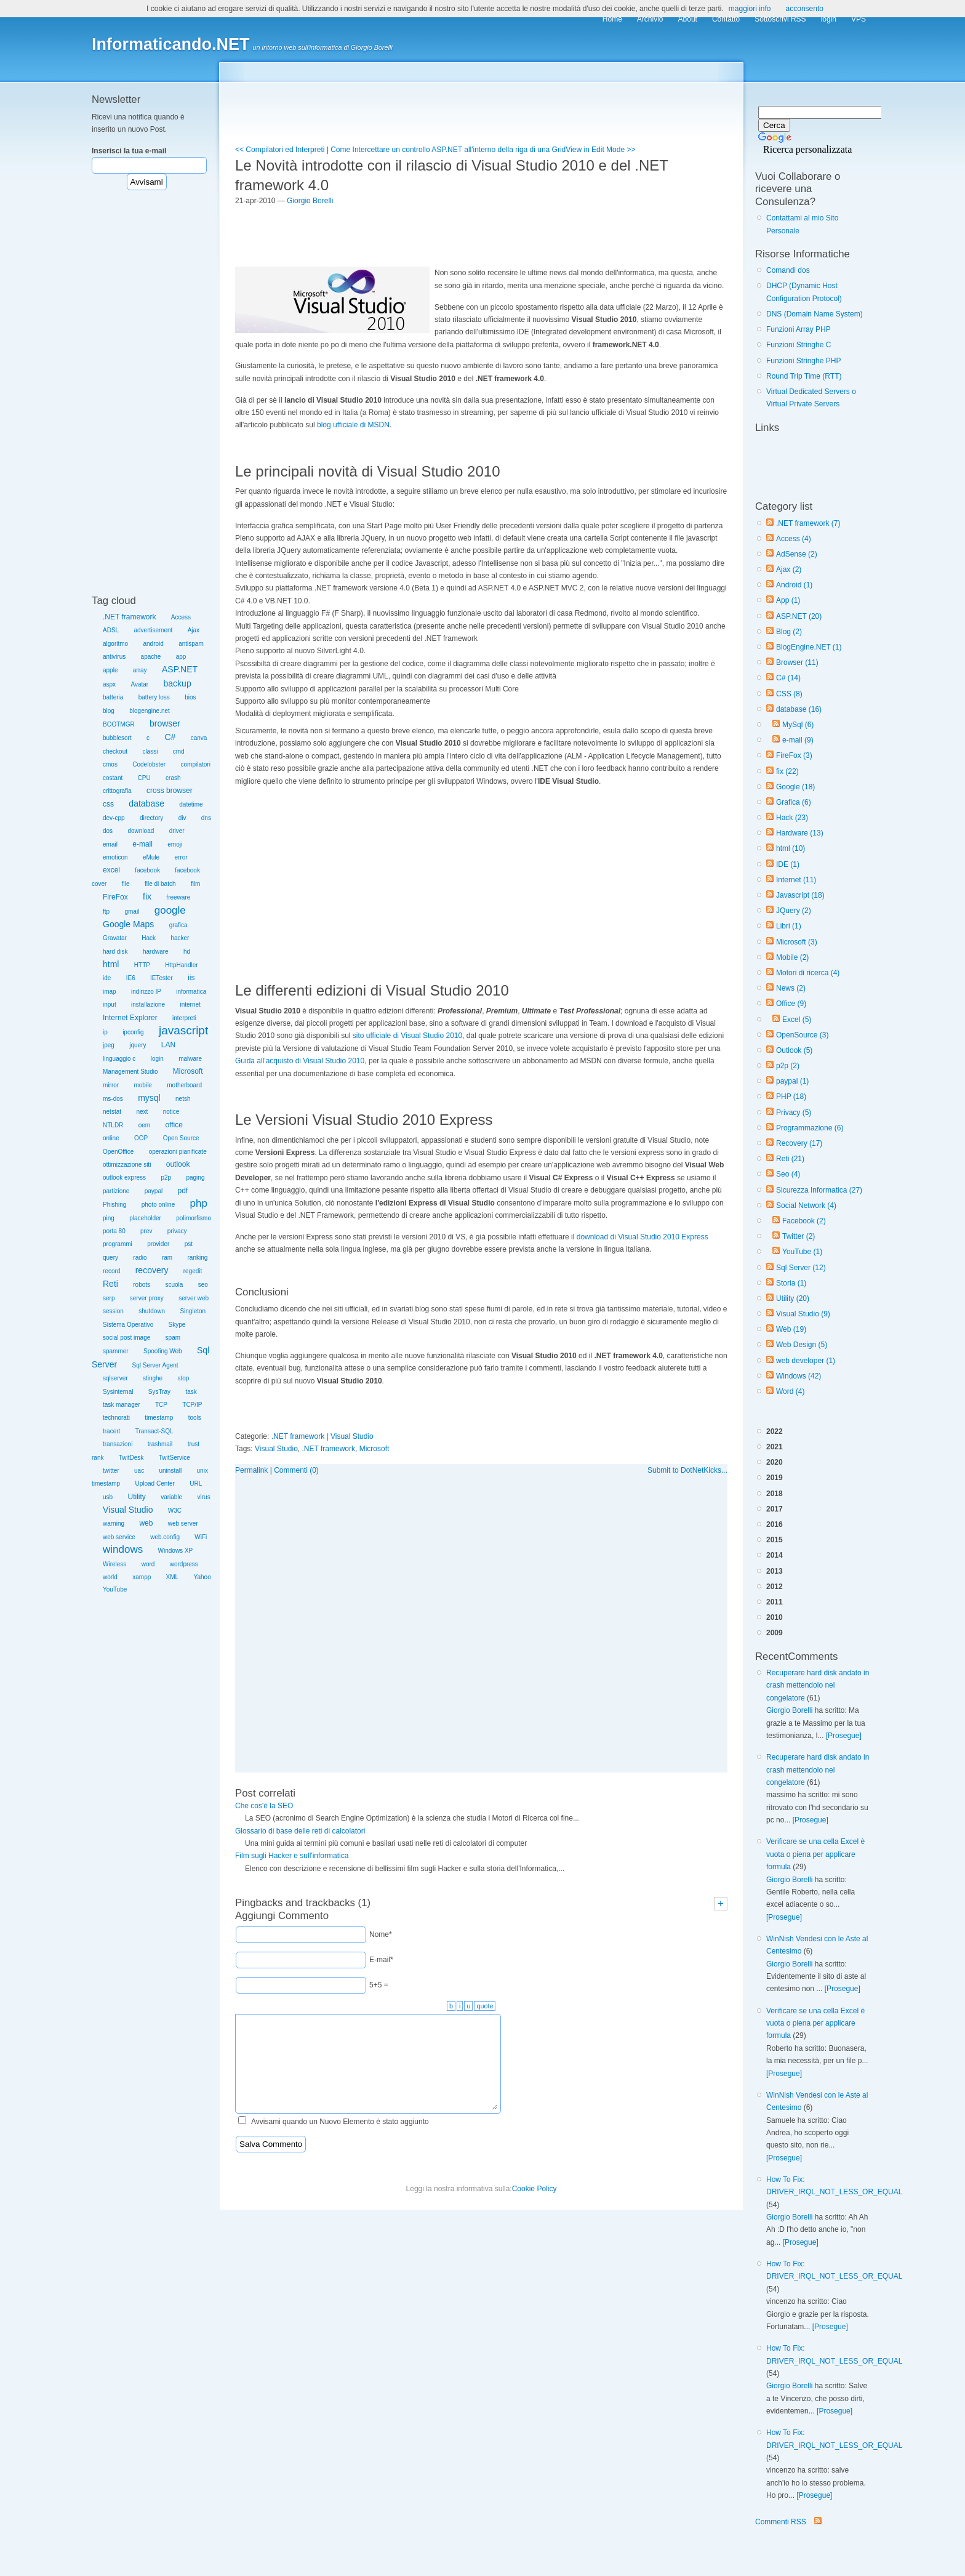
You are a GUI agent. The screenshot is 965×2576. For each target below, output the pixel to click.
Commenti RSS (788, 2522)
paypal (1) (792, 1081)
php (198, 1203)
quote (484, 2006)
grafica (178, 925)
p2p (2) (787, 1065)
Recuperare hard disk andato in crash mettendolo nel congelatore (817, 1685)
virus (204, 1497)
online (111, 1138)
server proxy (147, 1298)
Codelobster (149, 764)
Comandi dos (788, 270)
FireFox (115, 897)
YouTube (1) (802, 1251)
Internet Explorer (130, 1017)
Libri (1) (788, 926)
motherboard (184, 1085)
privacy (177, 1231)
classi (150, 751)
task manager (121, 1404)
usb (108, 1497)
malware (190, 1058)
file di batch (160, 883)
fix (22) (787, 771)
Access (181, 617)
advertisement (153, 630)
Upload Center (154, 1483)
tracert (111, 1431)
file (126, 883)
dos (108, 830)
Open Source (181, 1138)
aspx (109, 684)
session (113, 1311)
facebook (147, 870)
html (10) (790, 848)
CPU (144, 778)
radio (139, 1257)
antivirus (114, 656)
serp (108, 1298)
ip (105, 1032)
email (110, 844)
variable (171, 1497)
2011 (774, 1602)
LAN (168, 1044)
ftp (106, 911)
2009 (774, 1632)
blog (108, 710)
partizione (116, 1191)
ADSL (111, 630)
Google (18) (795, 787)
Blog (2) (789, 631)
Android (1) (794, 585)
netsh (182, 1098)
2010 (774, 1617)
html (111, 964)
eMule (151, 857)
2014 (774, 1555)
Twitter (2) (798, 1236)
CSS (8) (789, 694)
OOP (141, 1138)
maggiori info (750, 8)
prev (146, 1231)
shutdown (151, 1311)
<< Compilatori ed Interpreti (279, 149)
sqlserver (115, 1378)
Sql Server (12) (801, 1267)
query (110, 1257)
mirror (111, 1085)
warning (113, 1523)
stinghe (152, 1378)
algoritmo (115, 643)
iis (191, 977)
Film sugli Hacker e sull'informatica (291, 1855)
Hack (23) (792, 817)
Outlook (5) (794, 1050)
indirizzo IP (146, 991)
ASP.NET (180, 669)
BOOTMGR (119, 724)
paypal (153, 1191)
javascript (183, 1030)
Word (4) (790, 1391)
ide (107, 978)
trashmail (160, 1444)
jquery (137, 1045)
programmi (117, 1244)
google (170, 910)
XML (172, 1577)
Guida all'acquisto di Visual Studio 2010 (299, 1061)
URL (196, 1483)
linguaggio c (119, 1058)
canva (199, 738)
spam (173, 1337)
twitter (111, 1470)
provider (158, 1244)
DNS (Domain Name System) (814, 314)
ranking (198, 1257)
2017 (774, 1509)
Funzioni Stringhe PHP (803, 360)
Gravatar (115, 938)
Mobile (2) (792, 957)
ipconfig (132, 1032)
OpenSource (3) (802, 1035)
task (190, 1391)
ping (108, 1218)
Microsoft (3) (796, 942)
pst (189, 1244)
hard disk (115, 951)
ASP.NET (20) (799, 616)
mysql (149, 1098)
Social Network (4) (806, 1205)
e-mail (142, 844)
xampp (141, 1577)
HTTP (142, 965)
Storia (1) (791, 1283)
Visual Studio (128, 1510)
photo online (158, 1204)
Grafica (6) (793, 802)
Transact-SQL (154, 1431)
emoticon (115, 857)
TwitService (174, 1457)
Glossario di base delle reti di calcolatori (300, 1831)
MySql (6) (798, 724)
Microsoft (188, 1071)
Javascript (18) (800, 895)
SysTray (159, 1391)
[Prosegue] (844, 1735)
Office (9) (791, 1003)
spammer (116, 1351)
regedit (192, 1271)
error (181, 857)
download (140, 830)
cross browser (169, 790)
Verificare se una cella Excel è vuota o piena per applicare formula (815, 1854)
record (111, 1271)
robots (141, 1284)
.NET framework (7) (808, 523)
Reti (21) (790, 1158)
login (157, 1058)
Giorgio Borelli (789, 1710)
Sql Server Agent (155, 1365)
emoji (174, 844)
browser (165, 723)
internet (190, 1004)
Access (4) (793, 538)
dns (206, 818)
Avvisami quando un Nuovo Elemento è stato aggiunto (340, 2121)
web (146, 1523)
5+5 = (378, 1985)
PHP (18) (791, 1096)
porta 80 (114, 1231)
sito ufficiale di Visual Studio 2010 (407, 1035)
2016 (774, 1524)
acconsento (804, 8)
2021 (774, 1447)
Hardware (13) (799, 833)
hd (186, 951)
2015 (774, 1540)
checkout (115, 751)
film (196, 883)
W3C (175, 1510)
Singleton (193, 1311)
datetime (190, 804)
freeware (178, 897)
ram (167, 1257)
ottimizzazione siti (127, 1164)
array (140, 670)
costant (112, 778)
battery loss (154, 697)
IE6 (130, 978)
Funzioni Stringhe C (798, 344)
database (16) (799, 709)
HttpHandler (181, 965)
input (109, 1004)
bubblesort (117, 738)
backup (177, 683)
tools (194, 1417)
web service (119, 1537)
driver (177, 830)
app (181, 656)
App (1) (788, 600)
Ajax (193, 630)
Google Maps (128, 924)
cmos (110, 764)
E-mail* (381, 1959)
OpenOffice (118, 1151)
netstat (112, 1111)
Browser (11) (797, 662)
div (182, 818)
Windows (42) (798, 1376)
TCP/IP (192, 1404)
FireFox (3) (794, 755)
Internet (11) (796, 879)
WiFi (200, 1537)
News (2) (791, 988)
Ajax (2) (788, 569)
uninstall (170, 1470)
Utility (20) (792, 1298)
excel (111, 870)
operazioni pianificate (178, 1151)
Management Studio (130, 1071)
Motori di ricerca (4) (807, 972)
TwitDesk (131, 1457)
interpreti (184, 1018)
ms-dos (113, 1098)
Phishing (114, 1204)
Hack (149, 938)
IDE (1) (787, 864)
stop (184, 1378)
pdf (183, 1190)
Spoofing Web (162, 1351)
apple (110, 670)
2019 (774, 1477)
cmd (179, 751)
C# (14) (788, 678)
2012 (774, 1586)
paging (195, 1177)
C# (169, 737)
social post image (126, 1337)
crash (173, 778)
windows (123, 1549)
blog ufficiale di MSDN (353, 425)
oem (144, 1125)
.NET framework (129, 617)
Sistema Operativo (128, 1324)
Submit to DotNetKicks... (687, 1470)
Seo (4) (788, 1174)
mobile (142, 1085)
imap (109, 991)
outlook (178, 1164)
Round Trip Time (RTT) (803, 376)
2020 (774, 1462)
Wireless (114, 1564)
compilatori (195, 764)
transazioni (117, 1444)
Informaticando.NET (171, 44)
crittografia (117, 790)
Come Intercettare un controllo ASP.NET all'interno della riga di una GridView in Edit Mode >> (482, 149)
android (153, 643)
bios (190, 697)
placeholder (145, 1218)
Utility (136, 1496)
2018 (774, 1493)
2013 (774, 1571)
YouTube (115, 1589)
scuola (174, 1284)
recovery (152, 1270)
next (142, 1111)
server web (193, 1298)
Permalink (251, 1470)
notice (171, 1111)
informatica (191, 991)
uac (139, 1470)
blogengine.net (149, 710)
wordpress (184, 1564)
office (173, 1125)
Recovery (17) (799, 1143)
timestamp (159, 1417)
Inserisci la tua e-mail (129, 151)
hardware (156, 951)
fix (147, 896)
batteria (113, 697)
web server (183, 1523)
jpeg (108, 1045)
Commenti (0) (296, 1470)
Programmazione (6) (809, 1128)
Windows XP (175, 1550)
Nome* (380, 1934)
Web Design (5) (801, 1344)
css (108, 804)
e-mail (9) (798, 740)
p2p (166, 1177)
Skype (177, 1324)
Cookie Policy (534, 2188)
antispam (191, 643)
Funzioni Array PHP (798, 329)
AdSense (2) (796, 554)
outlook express (124, 1177)
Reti (110, 1284)
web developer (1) (805, 1360)
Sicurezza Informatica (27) (819, 1190)
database (146, 803)
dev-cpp (114, 818)
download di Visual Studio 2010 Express (642, 1237)
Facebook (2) (804, 1221)
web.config (165, 1537)
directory (151, 818)
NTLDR (113, 1125)
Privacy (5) (793, 1112)
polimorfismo (193, 1218)
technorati (116, 1417)
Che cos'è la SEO (264, 1805)
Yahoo (202, 1577)
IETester (161, 978)
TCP (161, 1404)
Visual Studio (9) (803, 1314)
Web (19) (791, 1329)
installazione (148, 1004)
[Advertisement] (147, 399)
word (148, 1564)
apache (151, 656)
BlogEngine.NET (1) (809, 647)
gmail (131, 911)
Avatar (139, 684)
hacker (179, 938)
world (110, 1577)
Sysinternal (118, 1391)
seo (203, 1284)
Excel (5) (796, 1019)
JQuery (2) (793, 910)
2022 (774, 1431)
